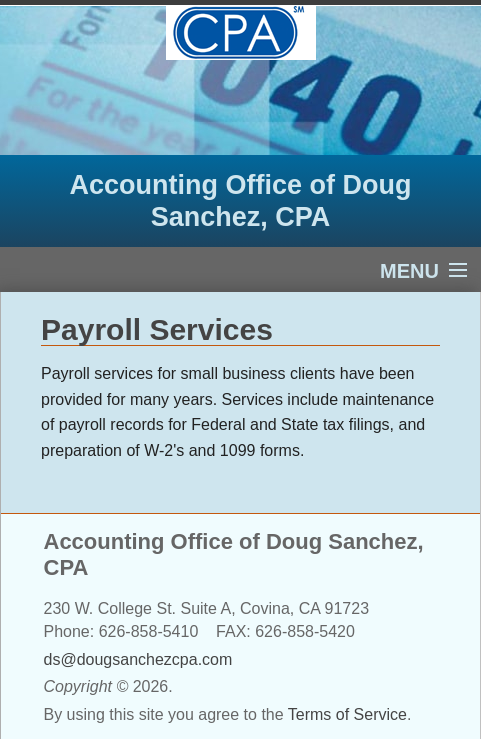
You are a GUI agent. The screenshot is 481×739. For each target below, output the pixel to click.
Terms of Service (347, 714)
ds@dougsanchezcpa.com (138, 659)
